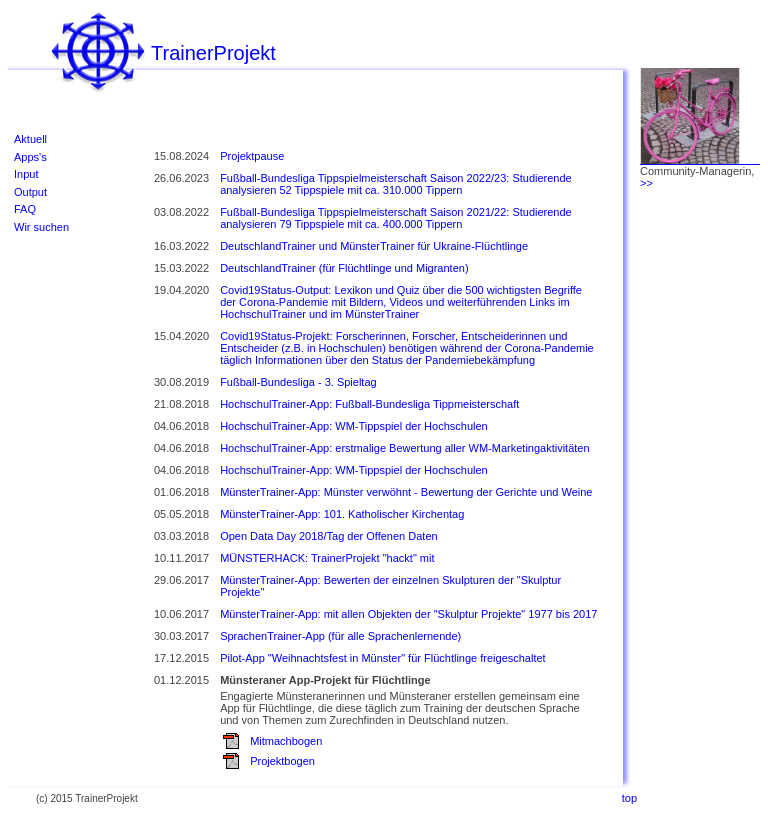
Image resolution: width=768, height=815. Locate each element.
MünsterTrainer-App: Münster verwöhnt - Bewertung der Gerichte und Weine (406, 492)
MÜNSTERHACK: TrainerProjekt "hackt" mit (327, 558)
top (629, 798)
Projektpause (252, 156)
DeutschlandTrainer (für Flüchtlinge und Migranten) (344, 268)
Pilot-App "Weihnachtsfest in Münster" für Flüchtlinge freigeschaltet (383, 658)
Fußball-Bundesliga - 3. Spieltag (298, 382)
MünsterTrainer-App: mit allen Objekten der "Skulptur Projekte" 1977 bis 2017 (408, 614)
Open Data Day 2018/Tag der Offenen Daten (329, 536)
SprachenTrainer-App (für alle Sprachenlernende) (340, 636)
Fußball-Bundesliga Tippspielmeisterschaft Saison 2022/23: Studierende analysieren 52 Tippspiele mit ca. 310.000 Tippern (396, 184)
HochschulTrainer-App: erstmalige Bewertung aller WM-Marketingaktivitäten (404, 448)
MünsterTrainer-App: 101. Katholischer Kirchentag (342, 514)
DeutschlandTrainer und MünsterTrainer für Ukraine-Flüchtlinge (374, 246)
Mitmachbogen (286, 741)
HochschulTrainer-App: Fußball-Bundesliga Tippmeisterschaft (369, 404)
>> (646, 183)
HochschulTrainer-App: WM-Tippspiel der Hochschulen (354, 426)
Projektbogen (282, 761)
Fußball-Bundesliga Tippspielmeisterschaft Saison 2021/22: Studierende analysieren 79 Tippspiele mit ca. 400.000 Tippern (396, 218)
